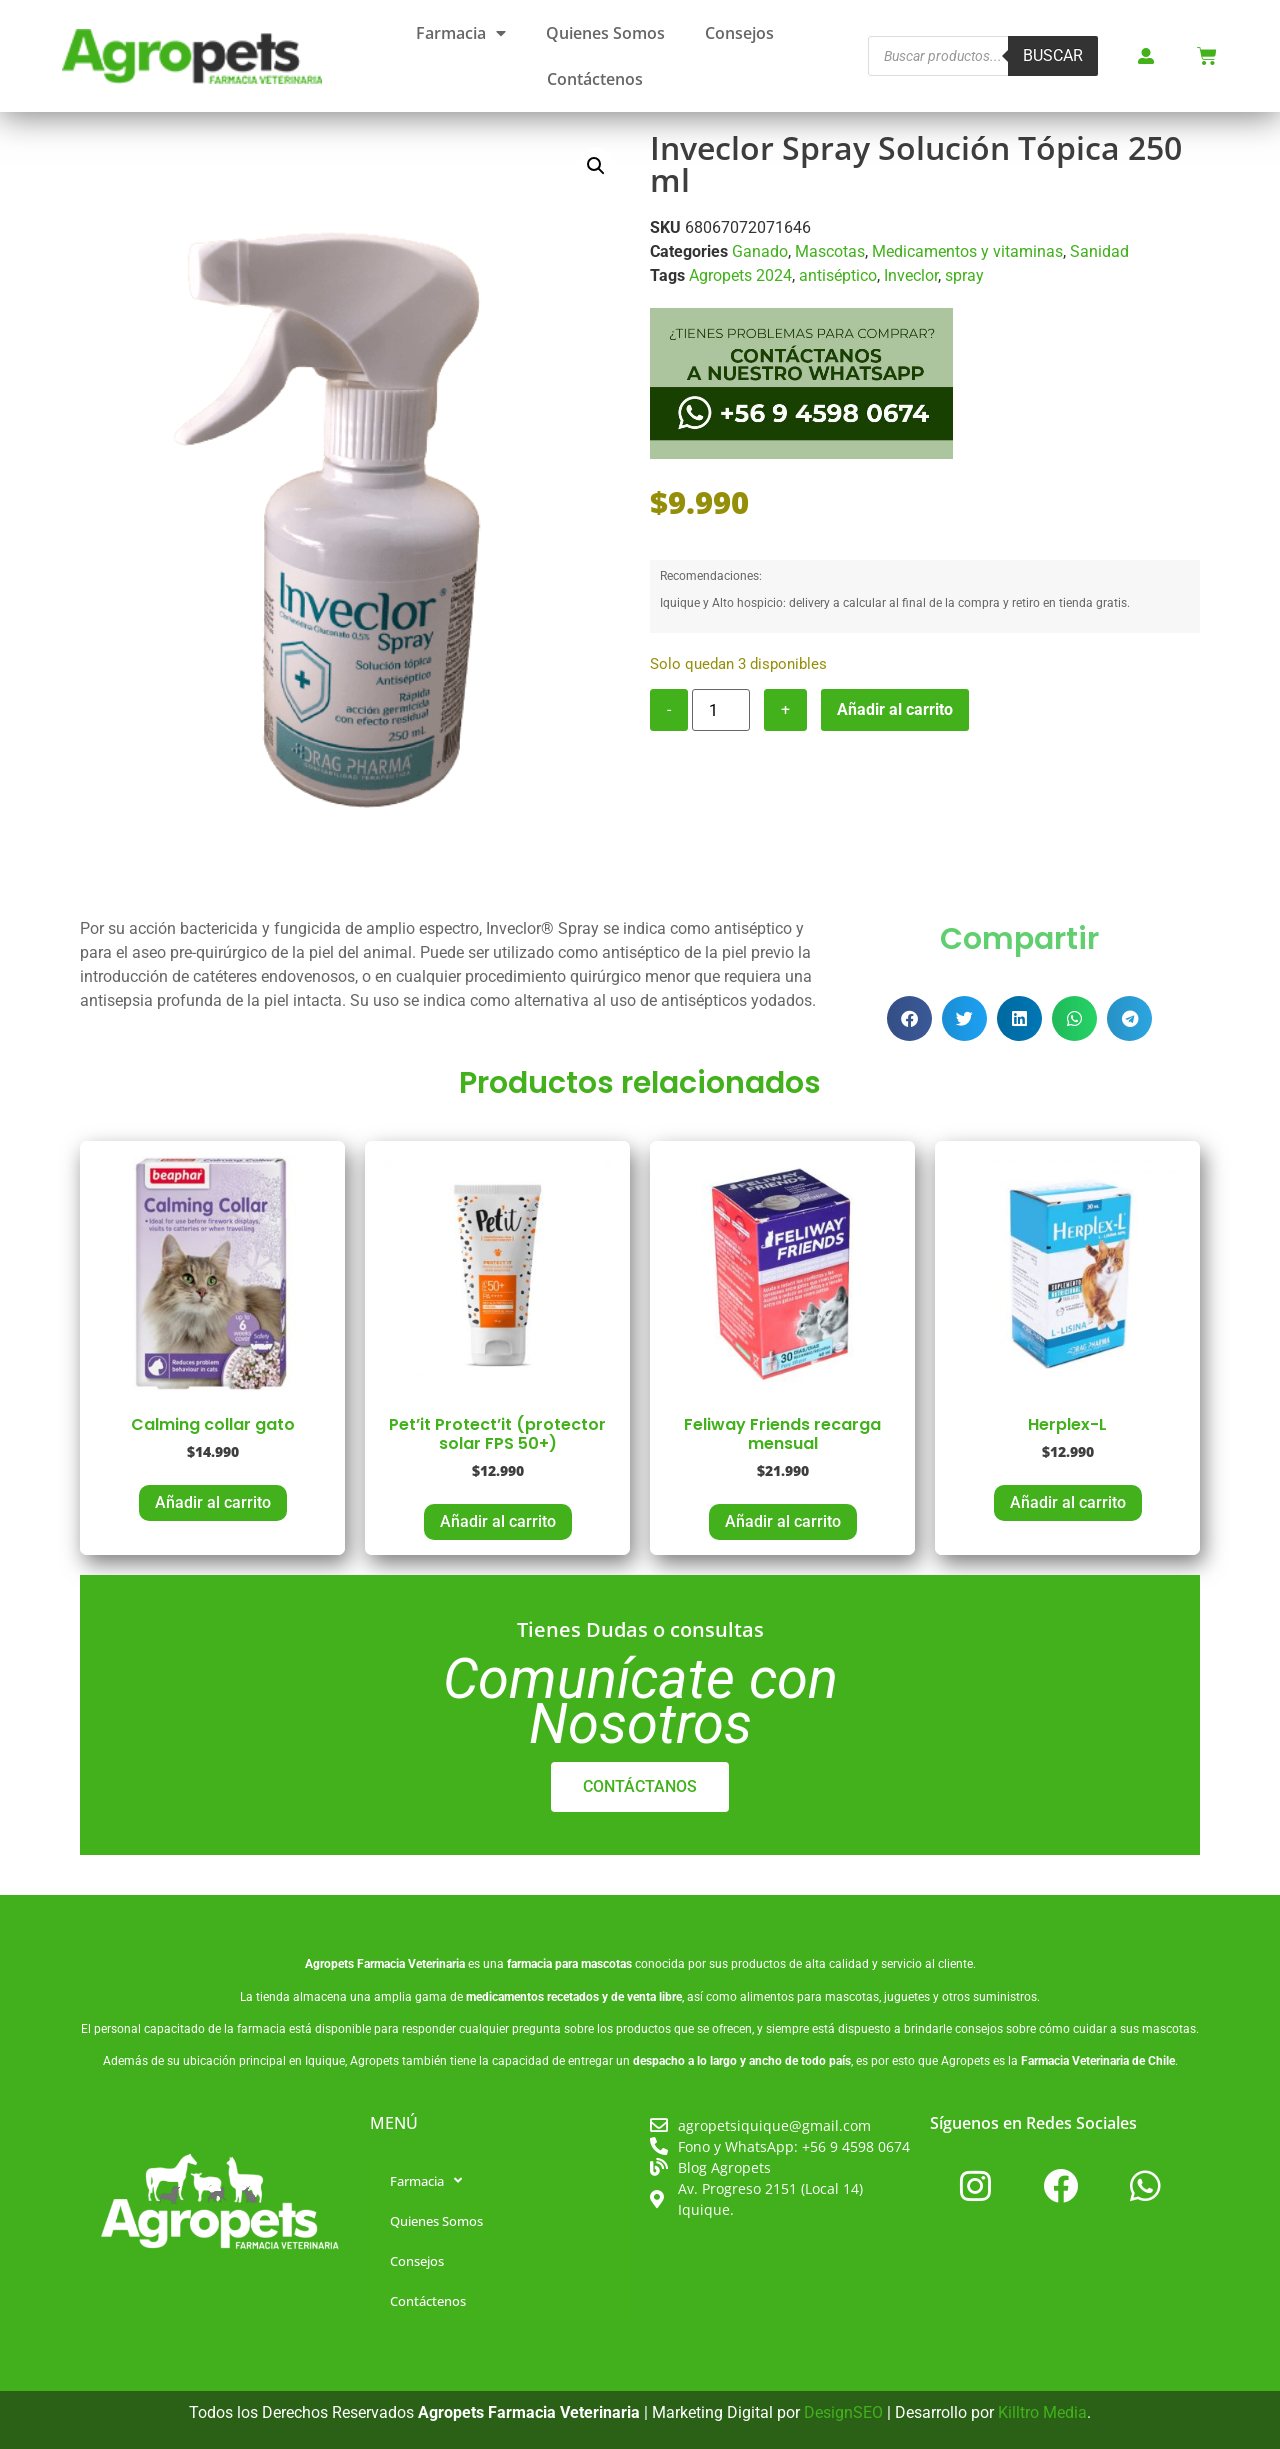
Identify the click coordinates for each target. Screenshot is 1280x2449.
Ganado (760, 251)
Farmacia (461, 33)
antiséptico (838, 275)
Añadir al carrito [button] (213, 1502)
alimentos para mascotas (809, 1997)
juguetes (907, 1997)
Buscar (1053, 55)
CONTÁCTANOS (640, 1786)
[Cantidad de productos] (721, 710)
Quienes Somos (605, 33)
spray (964, 275)
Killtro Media (1042, 2412)
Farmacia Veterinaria (411, 1964)
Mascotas (830, 251)
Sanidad (1099, 251)
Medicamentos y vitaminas (967, 251)
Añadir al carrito (895, 709)
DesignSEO (843, 2412)
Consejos (739, 33)
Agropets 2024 (740, 275)
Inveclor (911, 275)
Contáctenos (595, 79)
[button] (596, 166)
